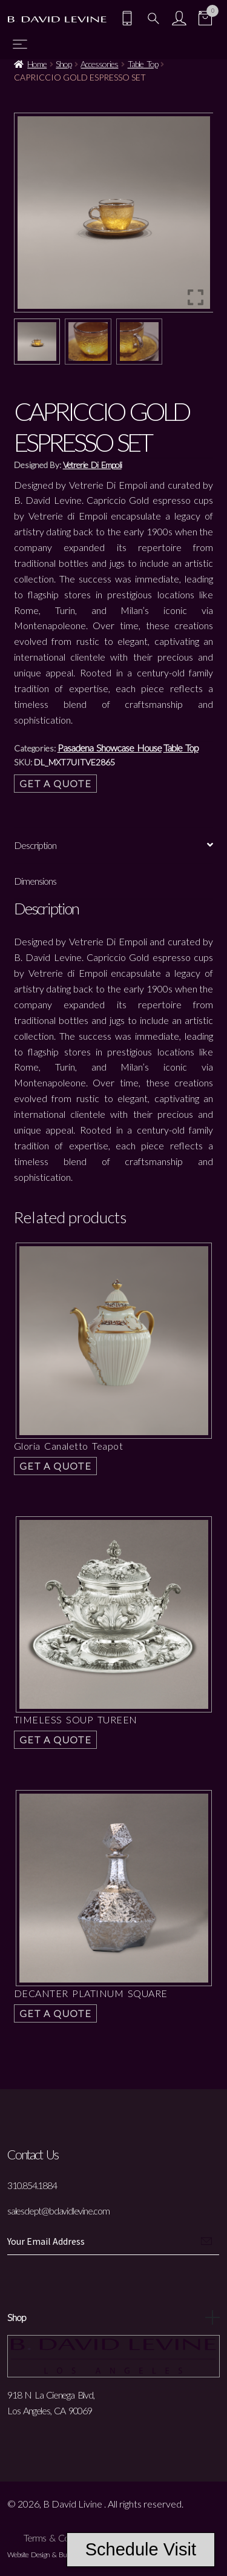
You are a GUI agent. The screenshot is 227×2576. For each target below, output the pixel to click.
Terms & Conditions (60, 2537)
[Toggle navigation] (20, 44)
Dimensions (35, 881)
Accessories (99, 64)
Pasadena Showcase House (110, 747)
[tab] (114, 846)
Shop (63, 64)
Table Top (143, 64)
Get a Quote (55, 783)
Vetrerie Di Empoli (92, 465)
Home (37, 64)
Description (35, 845)
